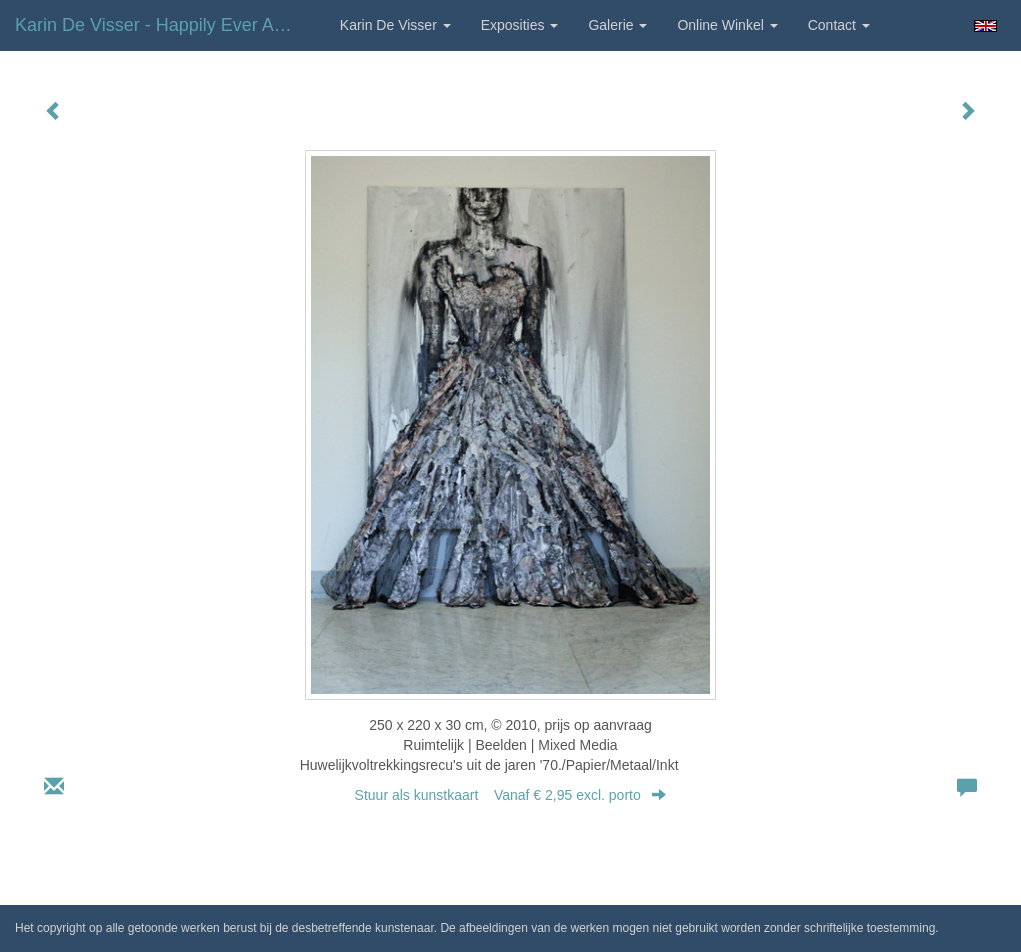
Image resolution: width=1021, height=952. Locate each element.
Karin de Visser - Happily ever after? (162, 25)
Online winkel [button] (727, 25)
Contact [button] (839, 25)
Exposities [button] (520, 25)
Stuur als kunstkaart (511, 795)
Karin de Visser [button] (395, 25)
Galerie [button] (617, 25)
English (985, 26)
